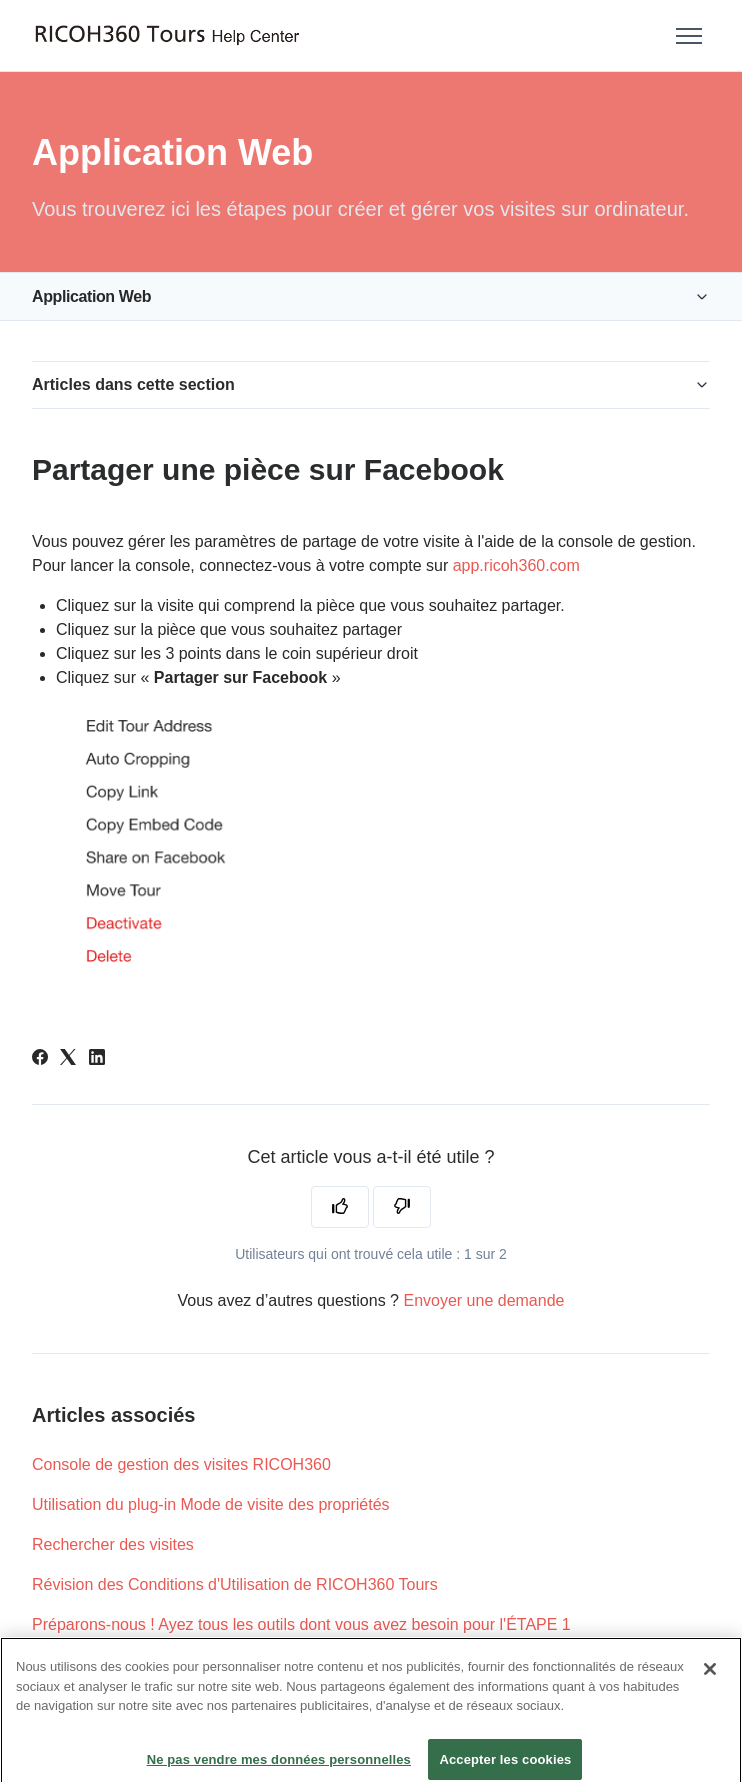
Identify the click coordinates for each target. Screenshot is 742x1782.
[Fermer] (710, 1679)
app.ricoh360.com (516, 565)
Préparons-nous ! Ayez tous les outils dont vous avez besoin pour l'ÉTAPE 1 (301, 1624)
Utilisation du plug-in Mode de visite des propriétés (211, 1504)
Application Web (91, 296)
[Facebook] (40, 1059)
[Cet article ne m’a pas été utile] (402, 1207)
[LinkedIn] (97, 1059)
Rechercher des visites (113, 1544)
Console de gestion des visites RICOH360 (181, 1464)
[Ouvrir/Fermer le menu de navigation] (689, 36)
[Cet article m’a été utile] (340, 1207)
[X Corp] (68, 1059)
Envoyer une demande (483, 1300)
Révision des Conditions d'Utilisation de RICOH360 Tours (235, 1584)
